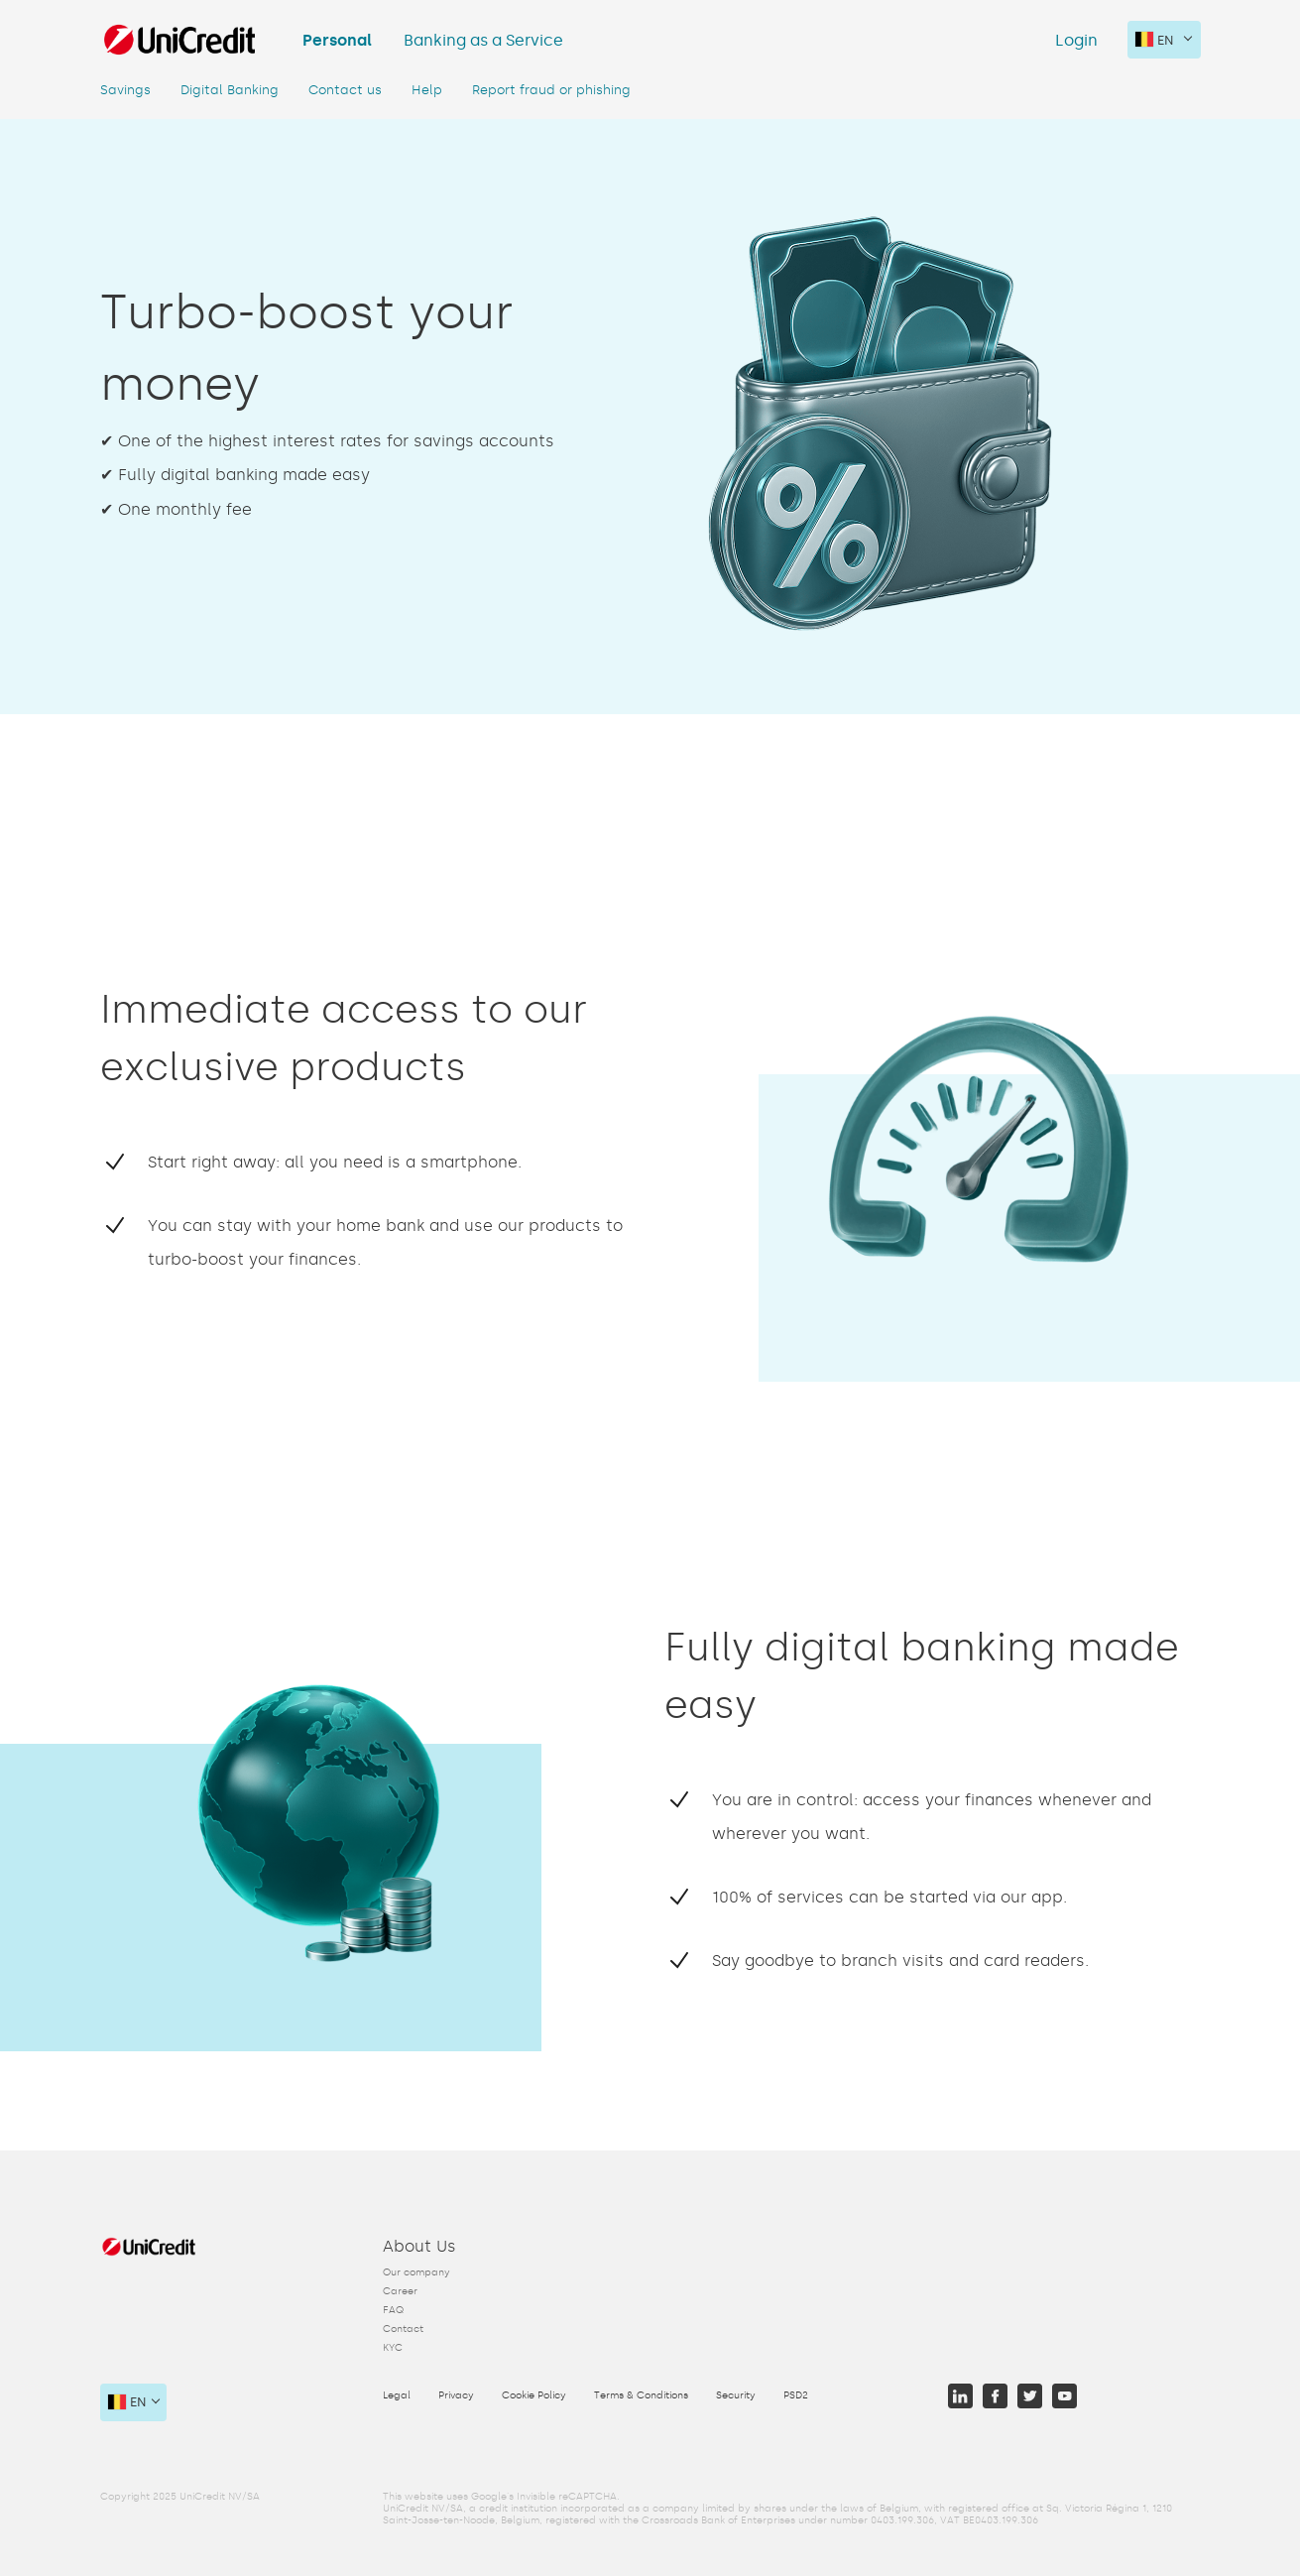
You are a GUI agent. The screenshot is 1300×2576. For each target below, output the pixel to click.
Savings (125, 89)
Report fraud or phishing (551, 89)
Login (1076, 40)
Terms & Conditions (641, 2395)
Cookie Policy (534, 2395)
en (1154, 40)
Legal (397, 2395)
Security (736, 2395)
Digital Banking (229, 89)
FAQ (393, 2310)
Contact (403, 2329)
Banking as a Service (483, 40)
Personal (337, 40)
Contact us (345, 89)
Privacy (456, 2395)
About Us (419, 2246)
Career (400, 2291)
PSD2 (795, 2395)
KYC (393, 2348)
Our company (416, 2272)
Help (427, 89)
